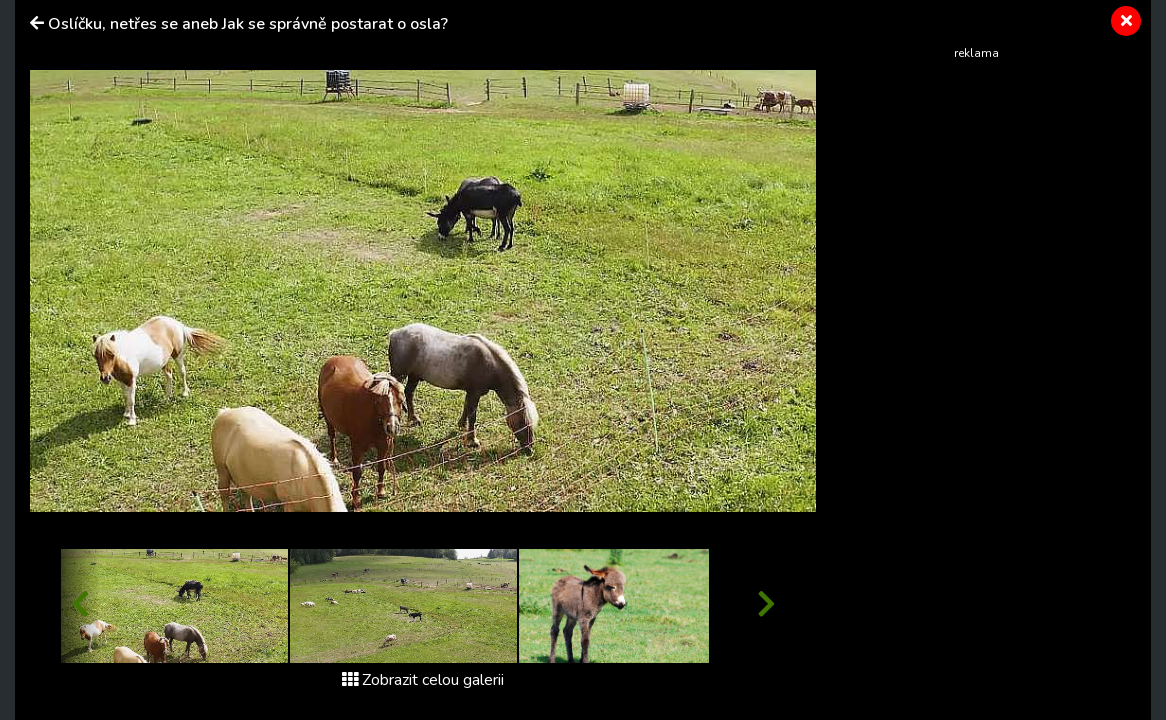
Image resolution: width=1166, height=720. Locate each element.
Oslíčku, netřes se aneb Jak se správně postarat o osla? (248, 24)
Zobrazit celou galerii (423, 680)
